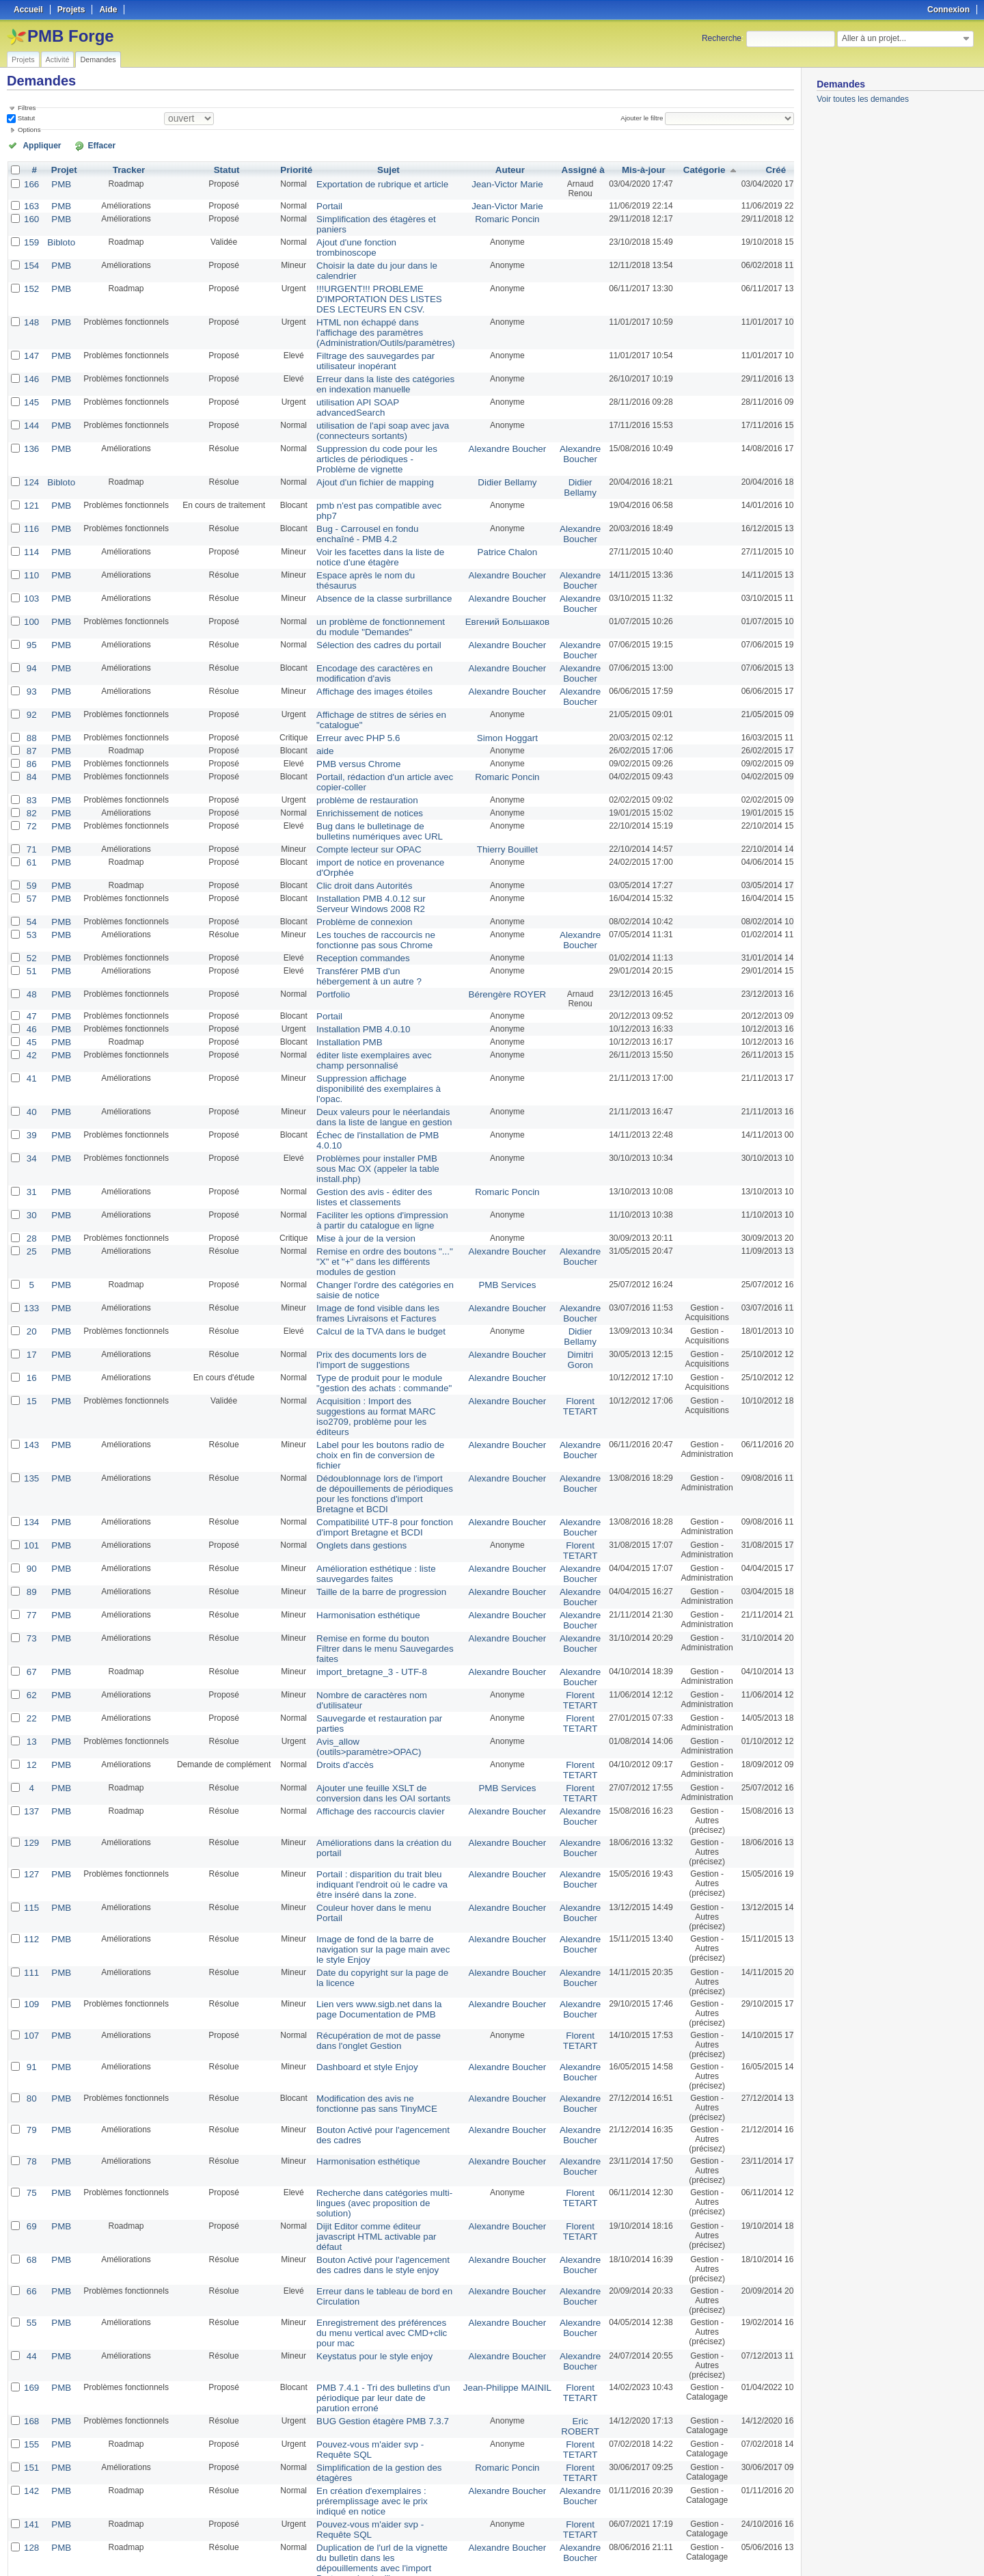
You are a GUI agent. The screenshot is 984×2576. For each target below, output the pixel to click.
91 (30, 1901)
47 (30, 949)
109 (31, 1838)
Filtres (27, 107)
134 (31, 1387)
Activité (58, 59)
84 (30, 722)
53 (30, 871)
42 (30, 986)
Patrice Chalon (494, 510)
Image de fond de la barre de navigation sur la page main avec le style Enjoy (375, 1785)
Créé (757, 169)
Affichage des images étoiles (363, 642)
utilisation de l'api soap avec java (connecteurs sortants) (370, 406)
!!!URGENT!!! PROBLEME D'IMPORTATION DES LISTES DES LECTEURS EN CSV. (377, 282)
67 (30, 1518)
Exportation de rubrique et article (370, 182)
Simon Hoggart (494, 685)
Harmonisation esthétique (357, 1474)
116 (31, 489)
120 (31, 2451)
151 (31, 2291)
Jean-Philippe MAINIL (494, 2216)
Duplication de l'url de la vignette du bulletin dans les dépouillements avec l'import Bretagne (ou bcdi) (375, 2375)
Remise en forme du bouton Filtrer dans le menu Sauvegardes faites (373, 1501)
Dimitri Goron (561, 1253)
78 (30, 1995)
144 (31, 401)
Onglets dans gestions (351, 1409)
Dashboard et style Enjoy (356, 1901)
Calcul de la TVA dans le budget (369, 1227)
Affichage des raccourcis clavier (368, 1649)
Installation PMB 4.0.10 (353, 962)
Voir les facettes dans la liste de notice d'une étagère (368, 515)
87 (30, 698)
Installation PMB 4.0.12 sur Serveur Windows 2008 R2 (375, 842)
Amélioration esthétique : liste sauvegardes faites (364, 1435)
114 (31, 510)
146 (31, 357)
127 (31, 1712)
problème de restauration (356, 744)
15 (30, 1293)
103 (31, 554)
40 (30, 1030)
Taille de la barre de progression (369, 1453)
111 (31, 1807)
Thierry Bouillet (494, 791)
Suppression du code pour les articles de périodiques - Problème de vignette (373, 432)
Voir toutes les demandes (863, 99)
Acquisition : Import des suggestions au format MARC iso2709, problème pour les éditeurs (376, 1302)
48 (30, 928)
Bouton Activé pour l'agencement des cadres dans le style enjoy (370, 2094)
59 (30, 825)
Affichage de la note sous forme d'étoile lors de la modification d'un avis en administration (373, 2492)
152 (31, 273)
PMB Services (493, 1183)
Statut (25, 118)
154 (31, 251)
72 (30, 769)
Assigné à (563, 169)
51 (30, 906)
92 (30, 664)
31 (30, 1096)
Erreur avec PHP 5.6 (348, 685)
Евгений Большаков (494, 576)
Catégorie (684, 169)
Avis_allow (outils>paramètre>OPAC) (358, 1588)
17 (30, 1249)
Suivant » (112, 2529)
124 (31, 454)
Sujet (381, 169)
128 (31, 2366)
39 (30, 1052)
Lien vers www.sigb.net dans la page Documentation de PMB (377, 1843)
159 (31, 238)
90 (30, 1431)
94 (30, 620)
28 (30, 1139)
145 (31, 379)
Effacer (82, 145)
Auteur (496, 169)
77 (30, 1474)
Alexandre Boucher (494, 423)
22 (30, 1562)
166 (31, 182)
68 (30, 2090)
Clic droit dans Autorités (354, 825)
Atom (743, 2549)
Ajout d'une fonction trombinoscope (375, 238)
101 (31, 1409)
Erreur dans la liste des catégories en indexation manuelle (373, 362)
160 (31, 217)
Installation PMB (340, 974)
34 (30, 1074)
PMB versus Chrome (349, 710)
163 (31, 204)
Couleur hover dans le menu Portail (375, 1744)
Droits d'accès (336, 1606)
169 (31, 2216)
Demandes (97, 59)
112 (31, 1775)
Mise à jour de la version (355, 1139)
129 (31, 1681)
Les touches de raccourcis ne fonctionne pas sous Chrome (364, 876)
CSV (765, 2549)
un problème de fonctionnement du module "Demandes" (374, 581)
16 (30, 1271)
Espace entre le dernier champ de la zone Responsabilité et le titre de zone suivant (377, 2460)
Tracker (124, 169)
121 (31, 476)
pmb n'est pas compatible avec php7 (377, 476)
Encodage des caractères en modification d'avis (363, 624)
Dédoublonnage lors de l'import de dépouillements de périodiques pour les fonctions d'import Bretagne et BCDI (376, 1360)
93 (30, 642)
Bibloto (58, 238)
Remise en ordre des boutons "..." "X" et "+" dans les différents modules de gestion (372, 1161)
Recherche (721, 38)
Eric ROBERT (561, 2252)
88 (30, 685)
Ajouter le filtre (645, 118)
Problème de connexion (354, 859)
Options (29, 129)
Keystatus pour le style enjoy (363, 2184)
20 (30, 1227)
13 (30, 1584)
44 (30, 2184)
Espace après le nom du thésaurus (374, 532)
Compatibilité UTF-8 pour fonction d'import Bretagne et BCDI (372, 1391)
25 (30, 1152)
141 (31, 2344)
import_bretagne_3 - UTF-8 (360, 1518)
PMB (58, 182)
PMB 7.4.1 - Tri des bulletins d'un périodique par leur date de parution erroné (376, 2225)
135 (31, 1346)
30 (30, 1118)
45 (30, 974)
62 (30, 1540)
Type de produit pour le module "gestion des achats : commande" (372, 1275)
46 (30, 962)
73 (30, 1496)
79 (30, 1964)
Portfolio (326, 928)
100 (31, 576)
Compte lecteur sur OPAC (358, 791)
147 (31, 335)
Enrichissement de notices (359, 757)
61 (30, 803)
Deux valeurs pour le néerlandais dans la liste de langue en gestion (372, 1035)
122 (31, 2429)
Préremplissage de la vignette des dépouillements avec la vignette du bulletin (374, 2407)
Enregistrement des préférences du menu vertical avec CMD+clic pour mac (375, 2162)
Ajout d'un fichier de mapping (363, 454)
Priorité (291, 169)
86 (30, 710)
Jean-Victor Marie (494, 182)
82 (30, 757)
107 (31, 1870)
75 (30, 2027)
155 (31, 2269)
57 (30, 837)
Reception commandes (353, 893)
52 (30, 893)
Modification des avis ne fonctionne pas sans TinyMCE (375, 1937)
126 (31, 2397)
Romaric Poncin (494, 217)
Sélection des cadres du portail (367, 598)
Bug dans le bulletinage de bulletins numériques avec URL (375, 773)
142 (31, 2313)
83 (30, 744)
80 (30, 1932)
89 (30, 1453)
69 (30, 2058)
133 (31, 1205)
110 (31, 532)
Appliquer (36, 145)
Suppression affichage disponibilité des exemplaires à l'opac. (374, 1013)
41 (30, 1008)
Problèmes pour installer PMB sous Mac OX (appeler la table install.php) (377, 1078)
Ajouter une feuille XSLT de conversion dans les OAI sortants (371, 1632)
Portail (322, 204)
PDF (786, 2549)
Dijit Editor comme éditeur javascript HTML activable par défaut (376, 2063)
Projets (23, 59)
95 (30, 598)
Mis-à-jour (622, 169)
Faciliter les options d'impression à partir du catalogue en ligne (373, 1122)
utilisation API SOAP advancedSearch (348, 384)
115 (31, 1744)
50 (230, 2529)
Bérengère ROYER (494, 928)
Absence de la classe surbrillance (372, 554)
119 (31, 2482)
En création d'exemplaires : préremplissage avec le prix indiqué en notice (375, 2322)
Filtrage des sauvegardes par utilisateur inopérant (364, 340)
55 (30, 2153)
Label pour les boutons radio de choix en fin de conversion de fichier (376, 1329)
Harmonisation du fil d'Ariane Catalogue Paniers (363, 2433)
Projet (60, 169)
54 (30, 859)
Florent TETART (561, 1297)
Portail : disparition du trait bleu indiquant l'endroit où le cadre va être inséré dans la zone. (378, 1722)
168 (31, 2247)
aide (319, 698)
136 (31, 423)
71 (30, 791)
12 (30, 1606)
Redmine (457, 2568)
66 (30, 2121)
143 (31, 1324)
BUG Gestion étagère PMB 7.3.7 (370, 2247)
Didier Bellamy (493, 454)
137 (31, 1649)
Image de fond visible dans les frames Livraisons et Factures (366, 1210)
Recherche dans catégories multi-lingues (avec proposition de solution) (372, 2036)
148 (31, 304)
